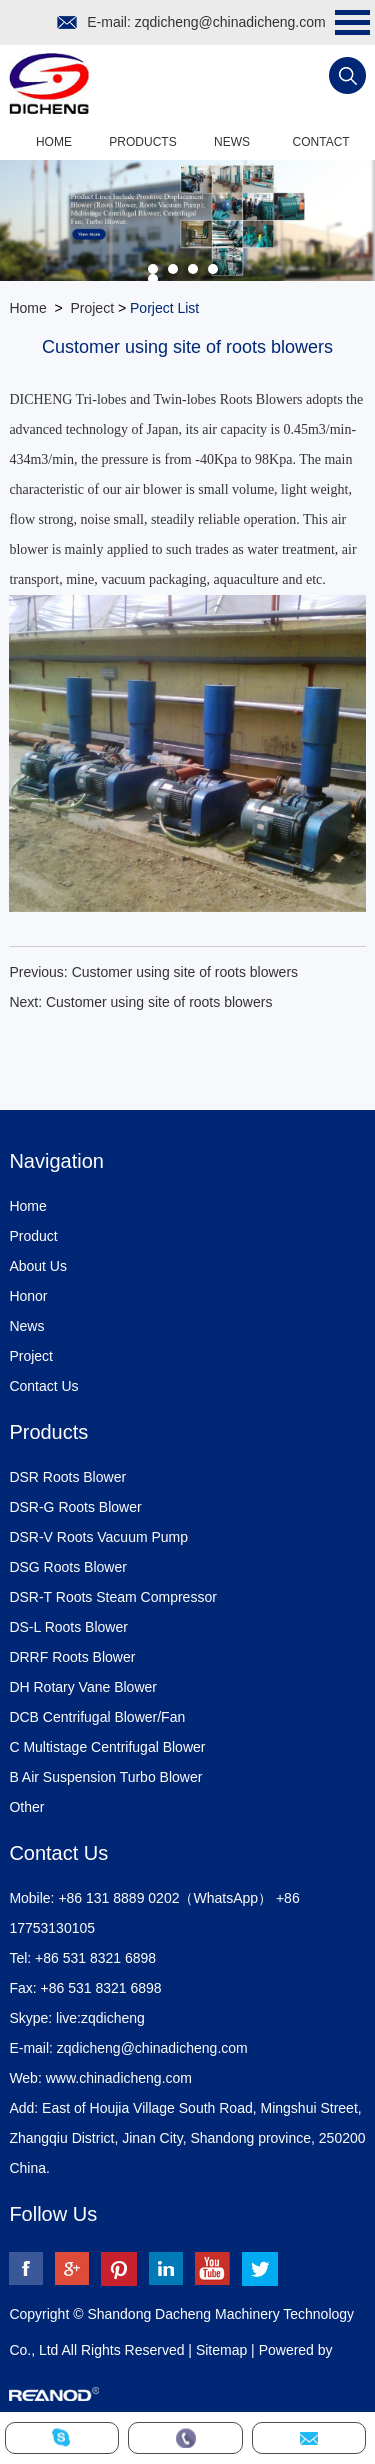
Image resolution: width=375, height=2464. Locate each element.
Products (142, 142)
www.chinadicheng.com (119, 2078)
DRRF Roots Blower (72, 1657)
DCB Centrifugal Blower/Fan (97, 1717)
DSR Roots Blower (67, 1477)
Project (92, 308)
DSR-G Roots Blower (75, 1507)
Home (54, 142)
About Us (38, 1266)
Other (26, 1807)
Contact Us (43, 1386)
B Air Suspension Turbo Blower (105, 1777)
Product (33, 1236)
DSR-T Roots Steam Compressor (112, 1597)
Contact (321, 142)
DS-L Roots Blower (68, 1627)
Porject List (164, 308)
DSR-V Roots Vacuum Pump (98, 1537)
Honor (28, 1296)
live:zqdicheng (100, 2018)
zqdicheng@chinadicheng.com (230, 22)
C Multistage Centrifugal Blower (107, 1747)
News (232, 142)
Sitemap (221, 2350)
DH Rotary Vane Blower (83, 1687)
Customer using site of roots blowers (185, 972)
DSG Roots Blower (67, 1567)
